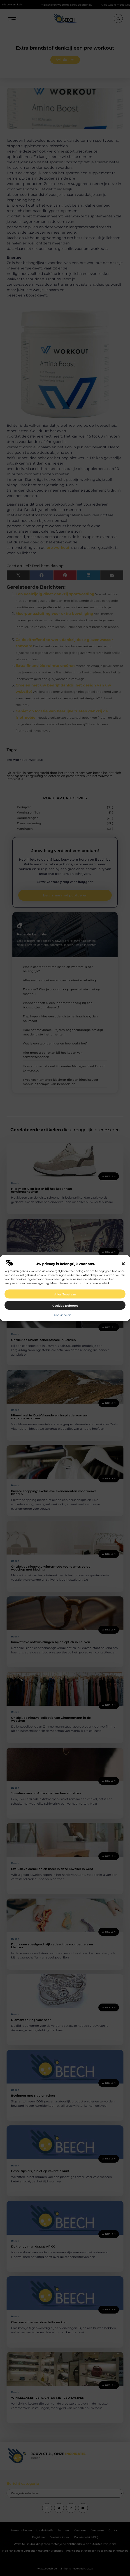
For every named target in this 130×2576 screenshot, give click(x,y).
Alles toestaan (65, 1294)
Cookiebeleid (63, 1314)
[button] (123, 1263)
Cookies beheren (65, 1305)
